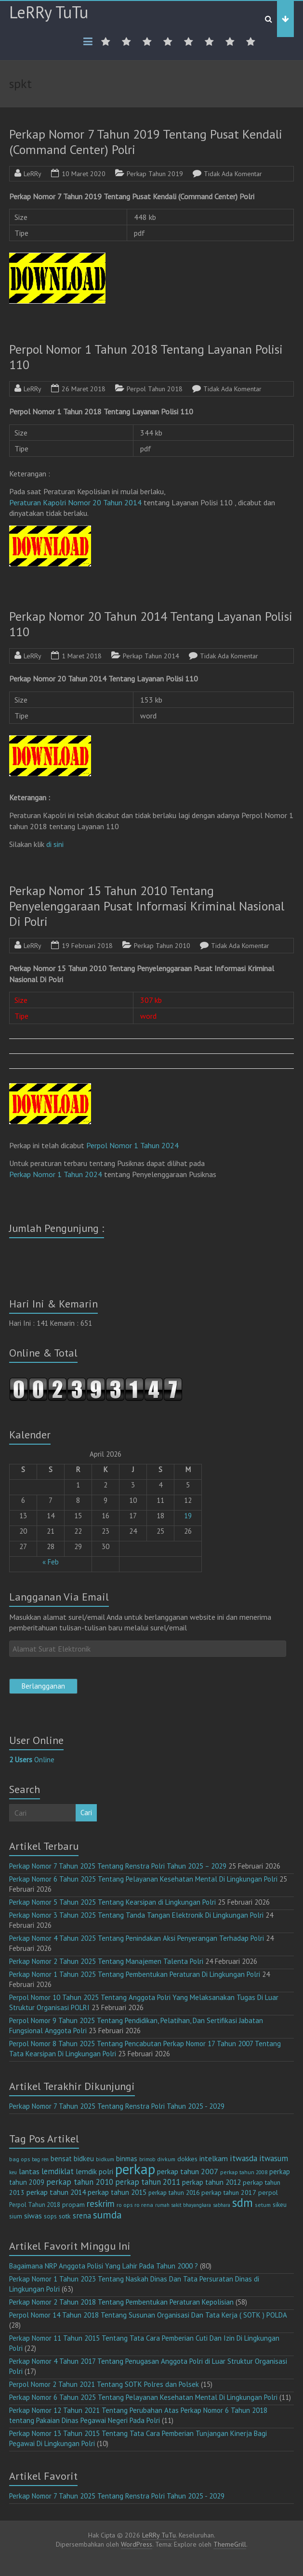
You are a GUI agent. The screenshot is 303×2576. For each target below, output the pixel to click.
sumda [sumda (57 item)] (107, 2214)
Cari (86, 1812)
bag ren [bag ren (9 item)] (40, 2159)
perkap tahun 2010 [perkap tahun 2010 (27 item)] (79, 2182)
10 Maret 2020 (83, 173)
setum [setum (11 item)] (263, 2204)
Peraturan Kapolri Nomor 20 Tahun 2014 (75, 502)
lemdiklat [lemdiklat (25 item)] (57, 2171)
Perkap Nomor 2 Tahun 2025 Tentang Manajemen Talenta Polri (106, 1961)
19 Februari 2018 (87, 945)
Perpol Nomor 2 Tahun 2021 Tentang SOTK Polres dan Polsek (104, 2384)
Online (31, 1759)
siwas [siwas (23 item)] (33, 2215)
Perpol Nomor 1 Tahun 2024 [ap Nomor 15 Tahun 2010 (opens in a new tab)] (132, 1145)
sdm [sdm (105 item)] (242, 2202)
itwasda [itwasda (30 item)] (243, 2158)
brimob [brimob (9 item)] (147, 2159)
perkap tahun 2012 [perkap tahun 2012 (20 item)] (211, 2182)
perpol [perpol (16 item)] (268, 2192)
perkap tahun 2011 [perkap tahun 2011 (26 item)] (147, 2182)
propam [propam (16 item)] (73, 2204)
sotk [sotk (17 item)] (65, 2215)
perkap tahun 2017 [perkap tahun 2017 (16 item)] (228, 2192)
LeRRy (32, 173)
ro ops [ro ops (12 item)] (124, 2204)
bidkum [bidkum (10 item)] (105, 2159)
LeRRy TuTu (48, 12)
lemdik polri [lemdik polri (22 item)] (94, 2171)
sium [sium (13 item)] (15, 2216)
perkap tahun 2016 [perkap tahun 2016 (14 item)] (173, 2193)
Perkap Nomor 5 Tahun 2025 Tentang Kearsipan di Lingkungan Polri (112, 1902)
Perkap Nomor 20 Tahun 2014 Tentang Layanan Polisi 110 (150, 624)
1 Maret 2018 (82, 656)
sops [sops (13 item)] (50, 2216)
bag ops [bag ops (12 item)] (19, 2159)
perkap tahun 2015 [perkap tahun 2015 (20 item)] (117, 2192)
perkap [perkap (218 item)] (135, 2169)
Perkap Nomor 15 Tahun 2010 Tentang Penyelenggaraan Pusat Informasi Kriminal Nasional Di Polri (146, 906)
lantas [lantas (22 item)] (29, 2171)
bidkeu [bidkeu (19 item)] (84, 2158)
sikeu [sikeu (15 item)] (280, 2204)
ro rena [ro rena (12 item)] (143, 2204)
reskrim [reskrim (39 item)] (101, 2203)
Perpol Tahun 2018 (155, 388)
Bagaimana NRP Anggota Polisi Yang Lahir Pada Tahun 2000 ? (103, 2265)
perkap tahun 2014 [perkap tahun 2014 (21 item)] (56, 2192)
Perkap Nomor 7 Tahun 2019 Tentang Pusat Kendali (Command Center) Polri (145, 141)
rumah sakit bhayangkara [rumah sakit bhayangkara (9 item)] (183, 2205)
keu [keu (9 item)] (13, 2172)
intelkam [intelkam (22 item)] (213, 2158)
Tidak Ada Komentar (233, 173)
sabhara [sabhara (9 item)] (221, 2205)
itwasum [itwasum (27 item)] (273, 2158)
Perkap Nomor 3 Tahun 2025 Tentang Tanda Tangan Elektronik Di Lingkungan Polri (136, 1915)
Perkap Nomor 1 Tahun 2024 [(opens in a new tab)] (55, 1174)
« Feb (50, 1561)
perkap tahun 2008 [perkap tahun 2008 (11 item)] (243, 2172)
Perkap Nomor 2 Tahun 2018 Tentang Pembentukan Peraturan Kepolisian (121, 2302)
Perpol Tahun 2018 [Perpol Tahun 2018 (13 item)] (34, 2205)
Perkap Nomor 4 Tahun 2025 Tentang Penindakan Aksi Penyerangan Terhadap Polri (136, 1938)
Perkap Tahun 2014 (151, 656)
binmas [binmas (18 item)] (126, 2158)
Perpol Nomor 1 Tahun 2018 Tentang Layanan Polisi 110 (146, 356)
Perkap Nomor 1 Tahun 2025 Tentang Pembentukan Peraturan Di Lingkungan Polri (134, 1974)
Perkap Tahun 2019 (155, 173)
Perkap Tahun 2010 (162, 945)
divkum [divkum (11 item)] (166, 2159)
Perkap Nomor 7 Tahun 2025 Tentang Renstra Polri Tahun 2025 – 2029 (117, 1866)
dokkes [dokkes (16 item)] (187, 2158)
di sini (55, 844)
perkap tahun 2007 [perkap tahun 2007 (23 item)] (187, 2171)
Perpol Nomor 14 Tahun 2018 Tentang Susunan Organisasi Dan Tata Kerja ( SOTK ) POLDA (148, 2315)
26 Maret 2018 (83, 388)
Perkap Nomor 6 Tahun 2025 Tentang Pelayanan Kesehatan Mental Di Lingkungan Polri (143, 1879)
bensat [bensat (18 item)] (61, 2158)
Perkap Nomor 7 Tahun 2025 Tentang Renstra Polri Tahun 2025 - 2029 (116, 2106)
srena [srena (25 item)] (82, 2215)
